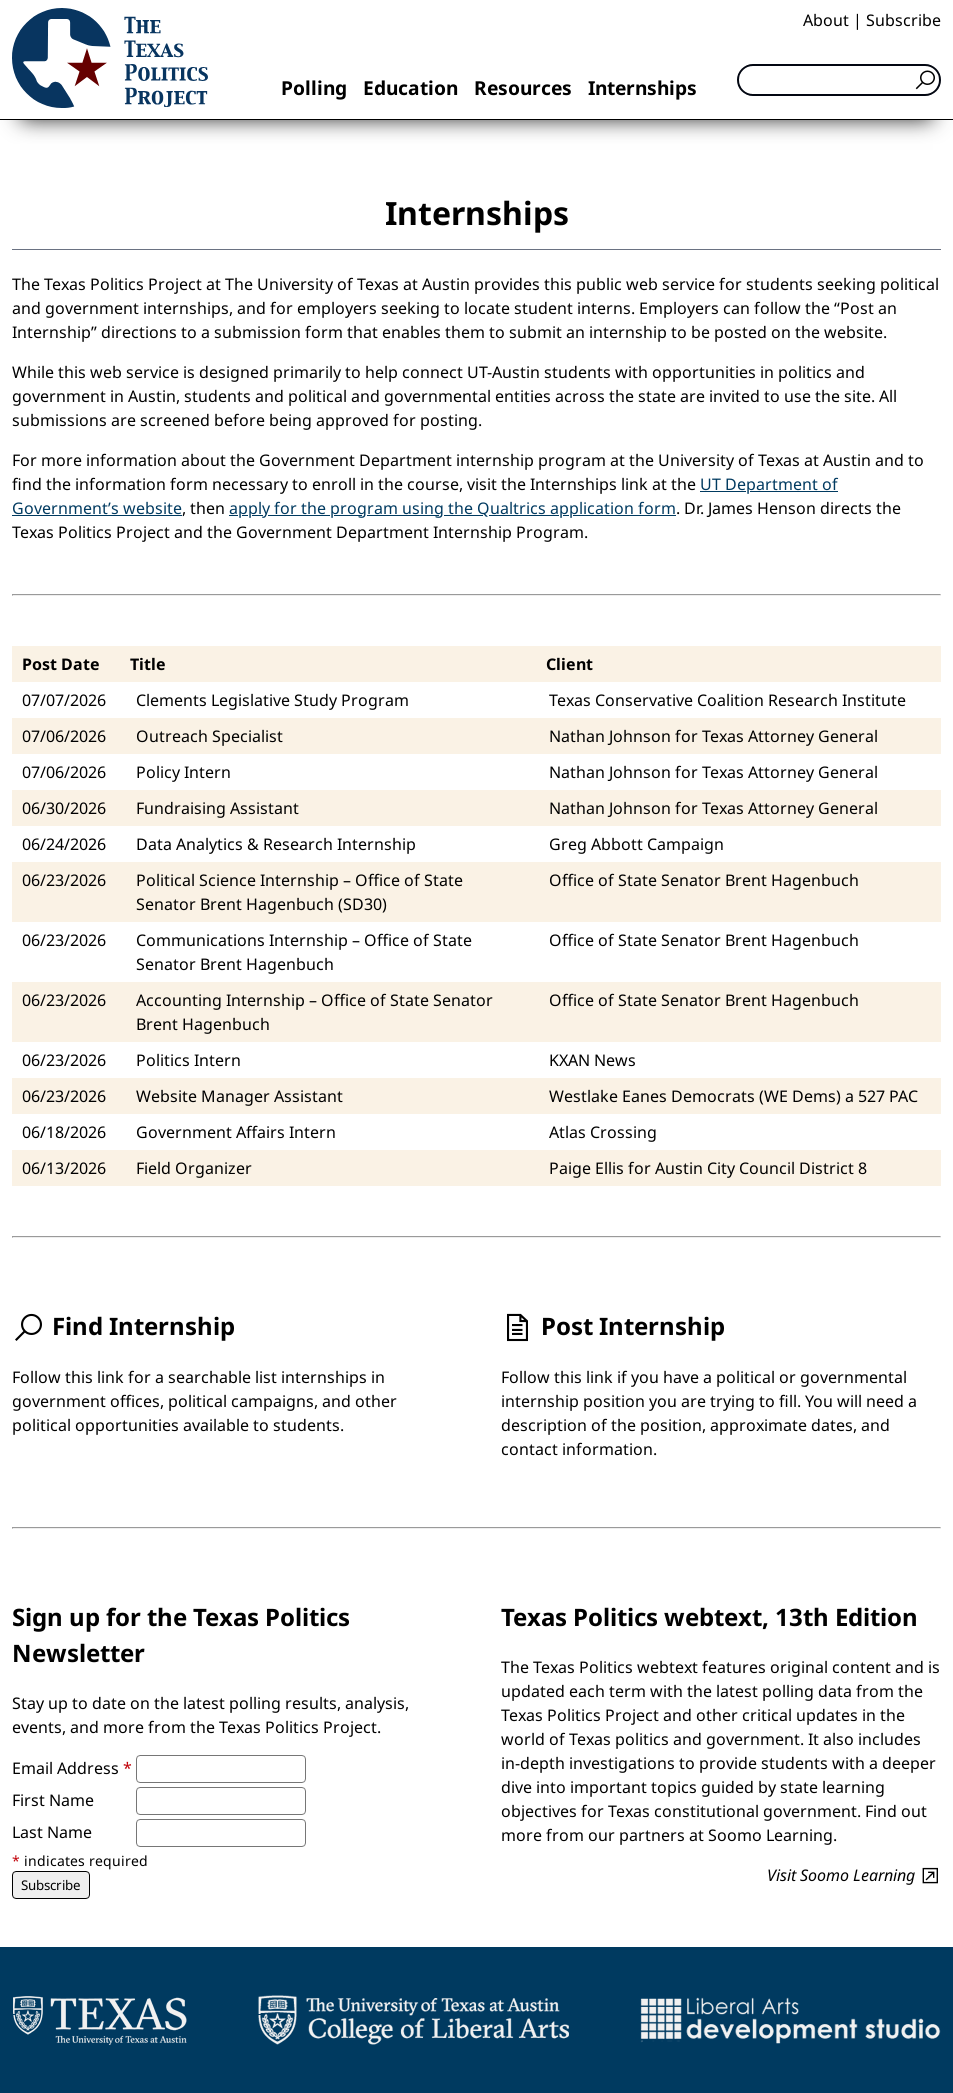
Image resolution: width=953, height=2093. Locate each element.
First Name (53, 1800)
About (826, 20)
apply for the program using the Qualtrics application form (452, 508)
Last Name (52, 1832)
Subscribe (903, 20)
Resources (523, 87)
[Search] (839, 80)
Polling (314, 87)
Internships (642, 87)
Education (410, 87)
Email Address (72, 1768)
